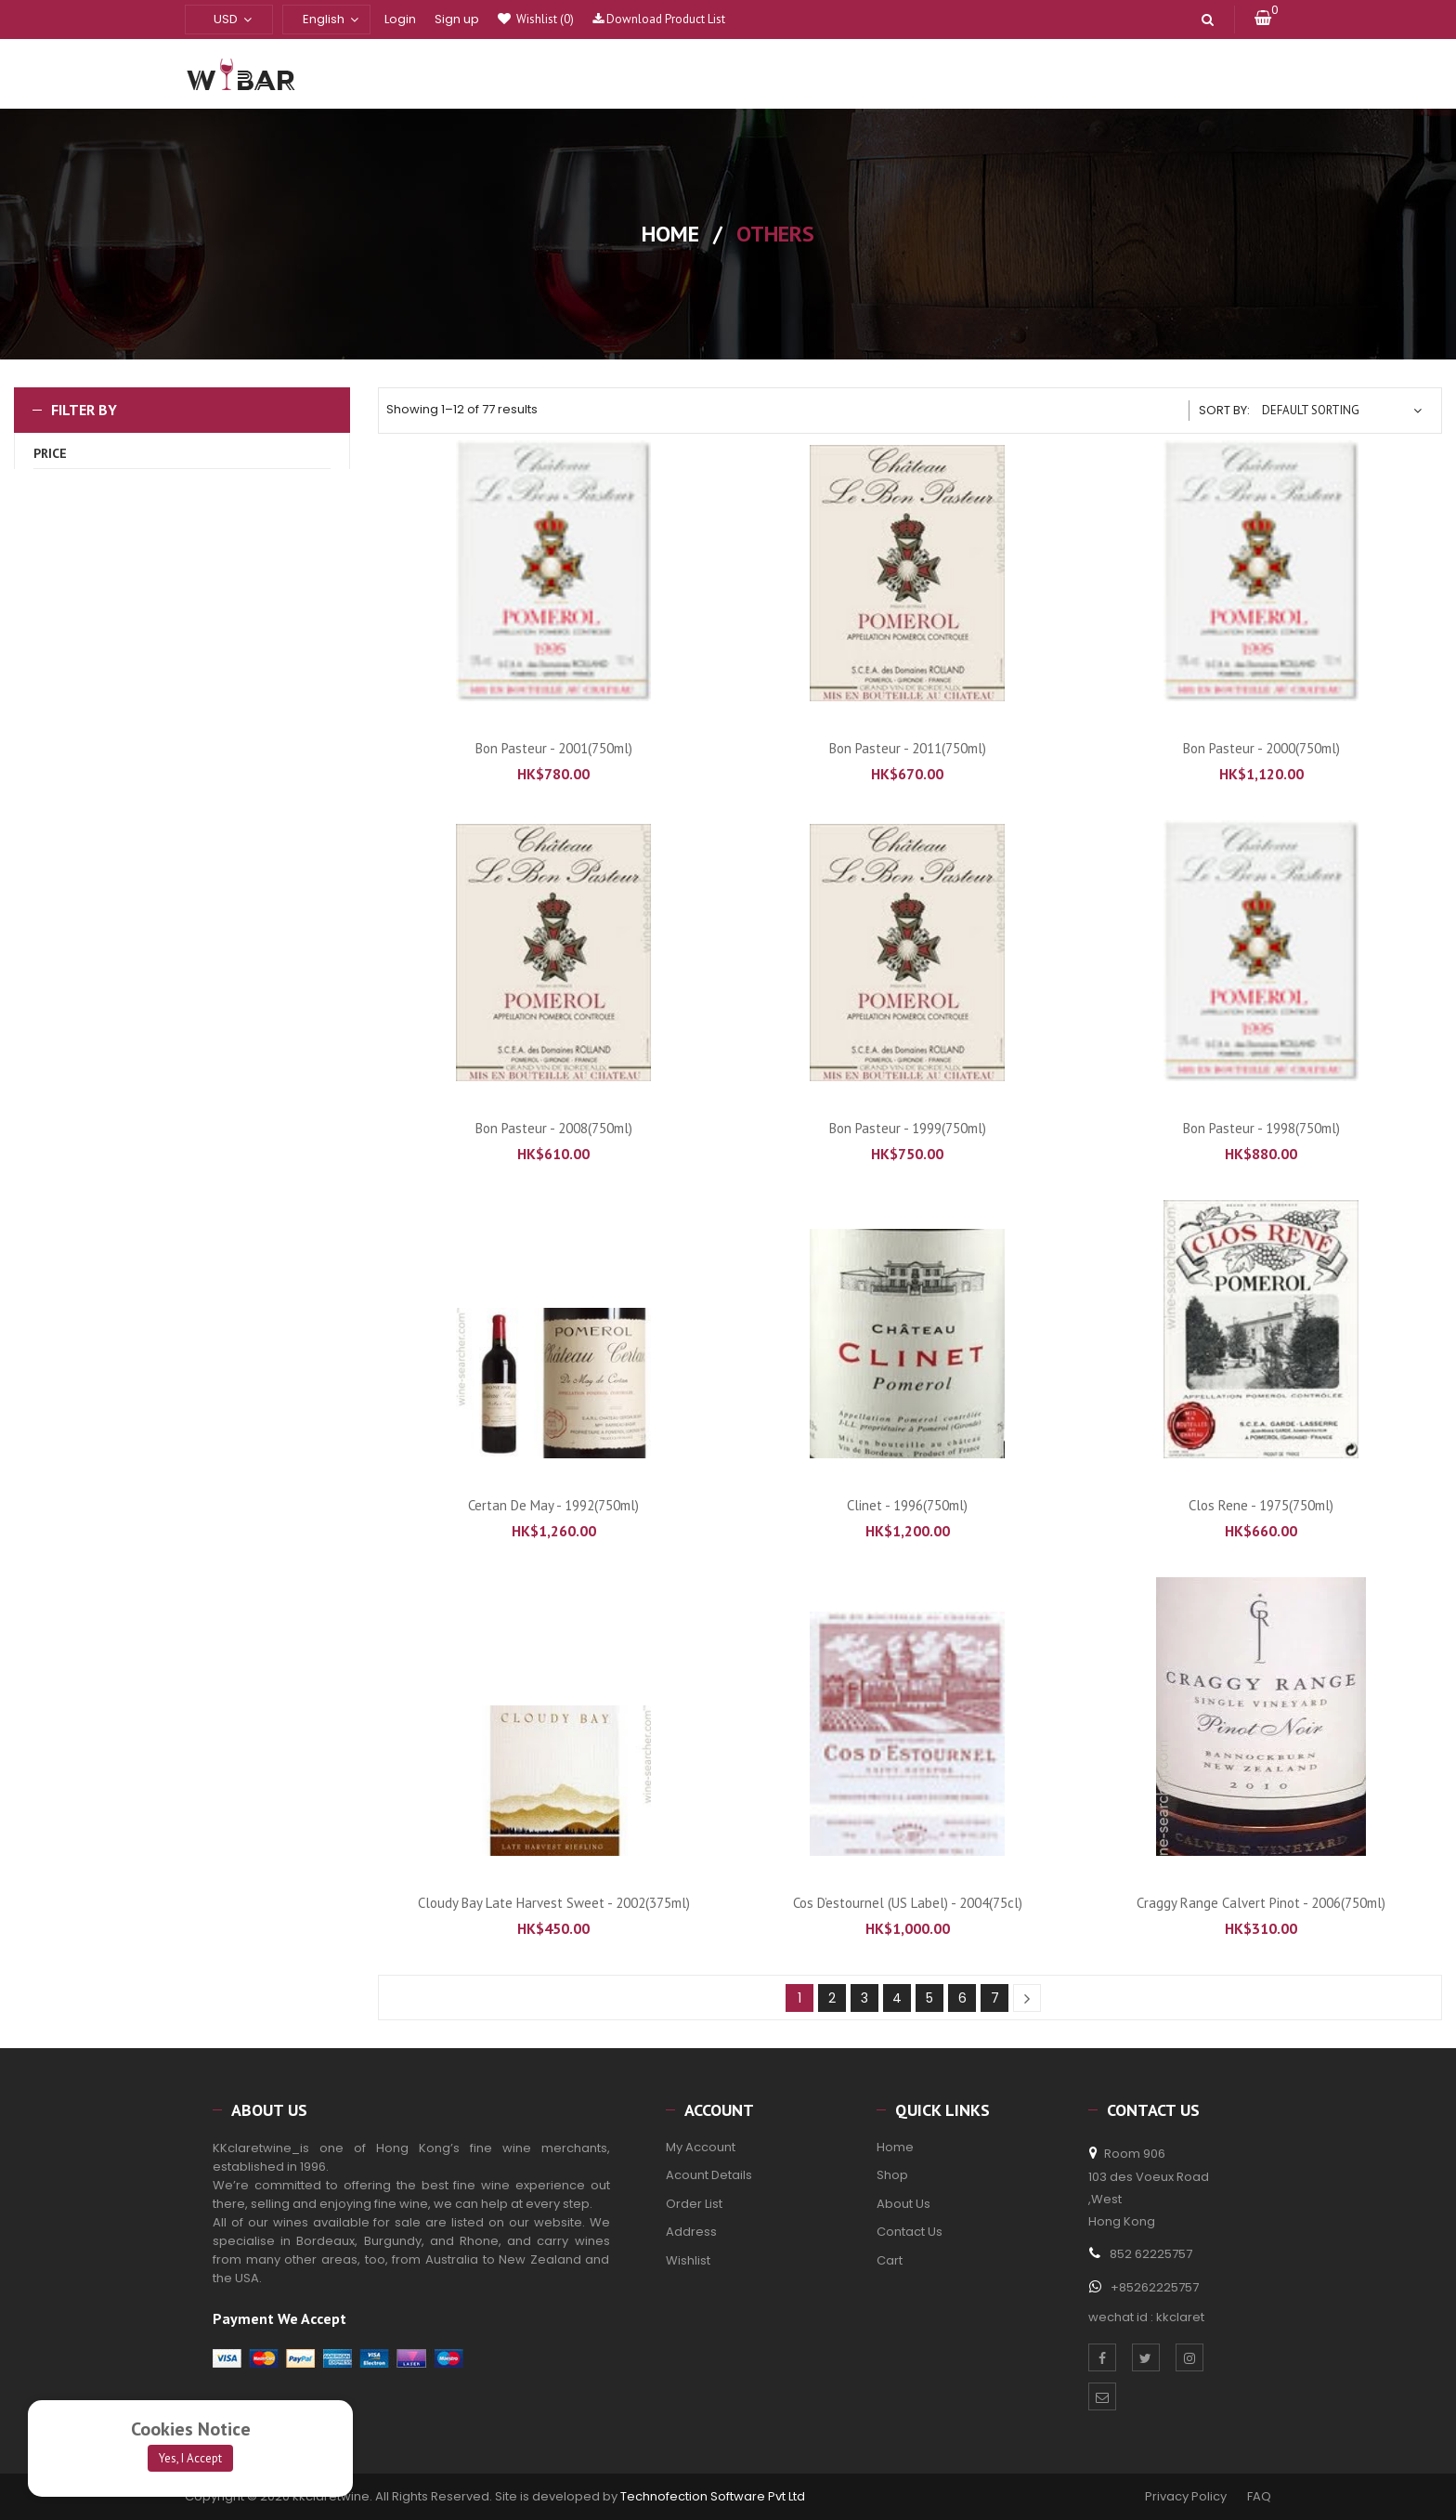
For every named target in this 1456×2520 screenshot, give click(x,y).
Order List (694, 2204)
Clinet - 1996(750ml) (907, 1505)
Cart (890, 2260)
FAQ (1259, 2496)
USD (226, 19)
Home (670, 233)
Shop (892, 2175)
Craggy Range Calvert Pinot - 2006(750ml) (1261, 1903)
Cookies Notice (191, 2429)
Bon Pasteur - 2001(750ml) (553, 748)
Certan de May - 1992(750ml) (553, 1505)
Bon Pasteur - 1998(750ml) (1261, 1128)
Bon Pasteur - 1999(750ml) (907, 1128)
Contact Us (909, 2231)
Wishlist (544, 19)
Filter (182, 622)
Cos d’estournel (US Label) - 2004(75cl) (907, 1903)
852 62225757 (1151, 2254)
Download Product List (658, 19)
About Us (903, 2204)
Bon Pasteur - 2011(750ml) (907, 748)
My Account (700, 2147)
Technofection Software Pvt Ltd (712, 2496)
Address (691, 2231)
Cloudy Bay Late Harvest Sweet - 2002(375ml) (554, 1903)
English (323, 19)
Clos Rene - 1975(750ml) (1261, 1505)
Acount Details (709, 2175)
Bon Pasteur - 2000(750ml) (1261, 748)
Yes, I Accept (190, 2458)
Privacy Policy (1183, 2496)
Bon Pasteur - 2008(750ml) (553, 1128)
